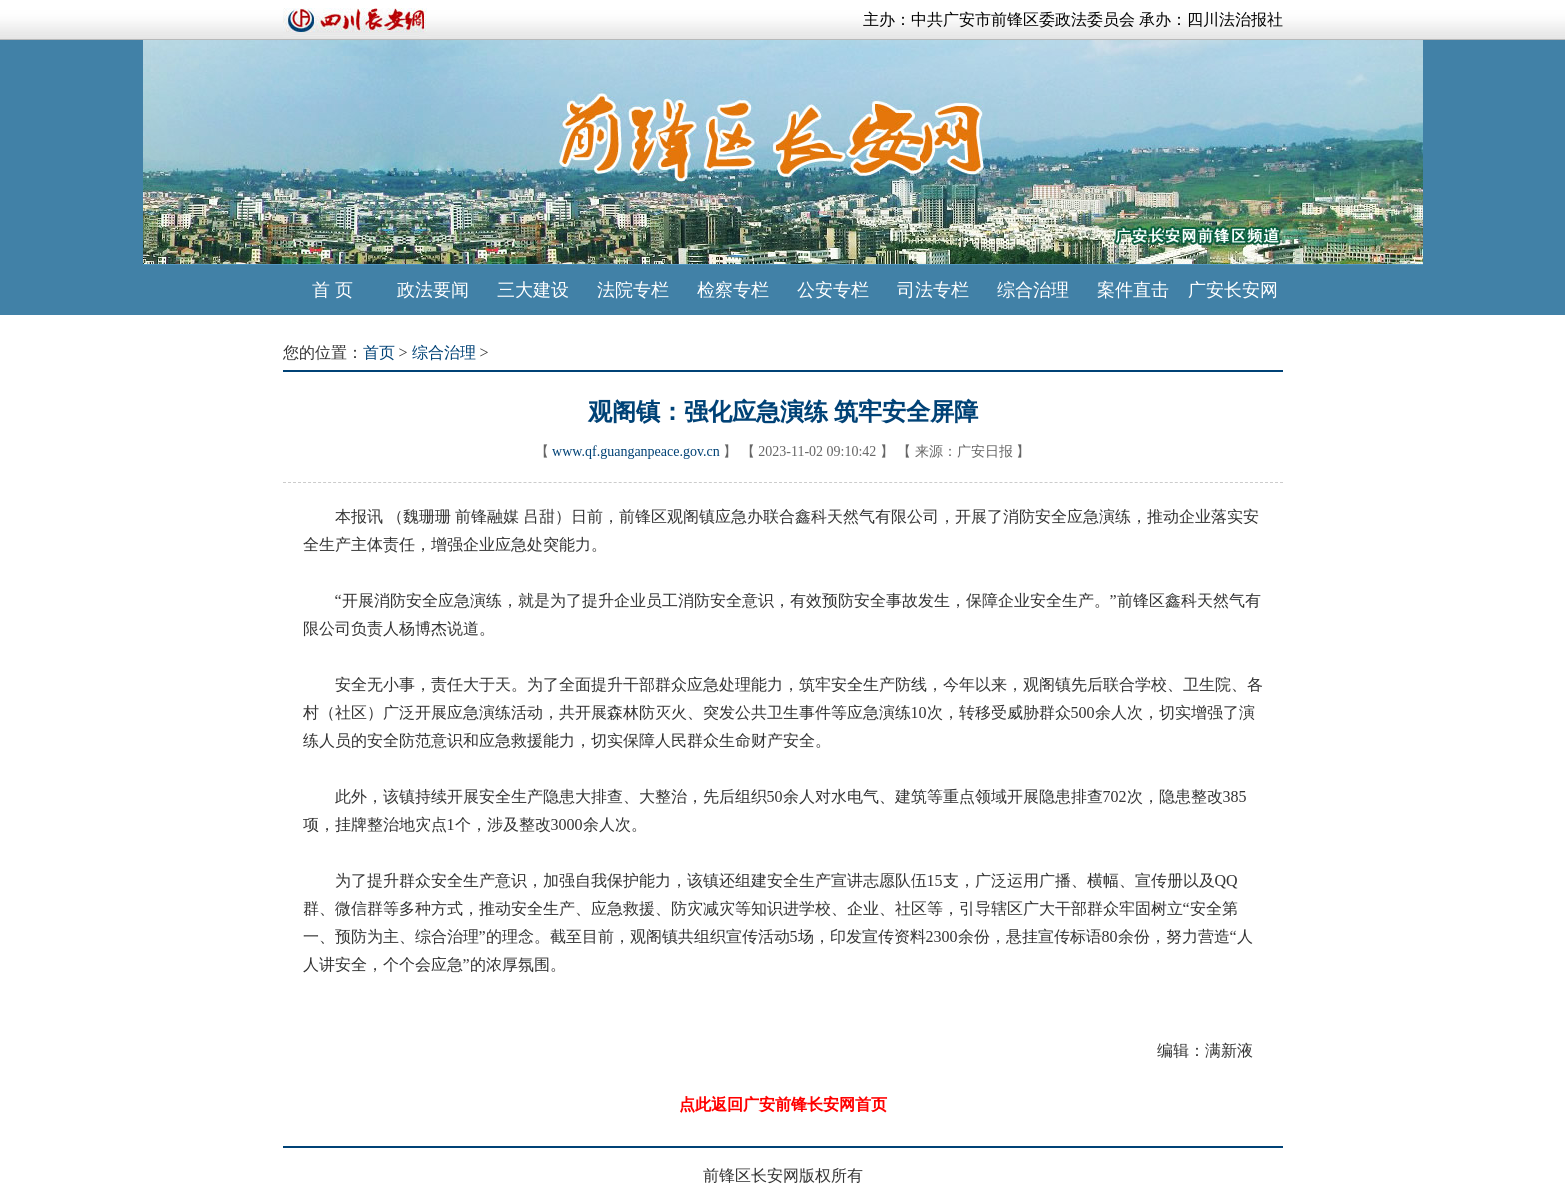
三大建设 (533, 290)
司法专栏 (933, 290)
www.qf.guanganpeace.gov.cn (636, 451)
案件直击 (1133, 290)
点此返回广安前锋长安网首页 (783, 1104)
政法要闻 (433, 290)
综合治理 (1033, 290)
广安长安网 (1233, 290)
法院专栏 (633, 290)
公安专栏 (833, 290)
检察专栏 (733, 290)
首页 (379, 352)
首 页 (332, 290)
